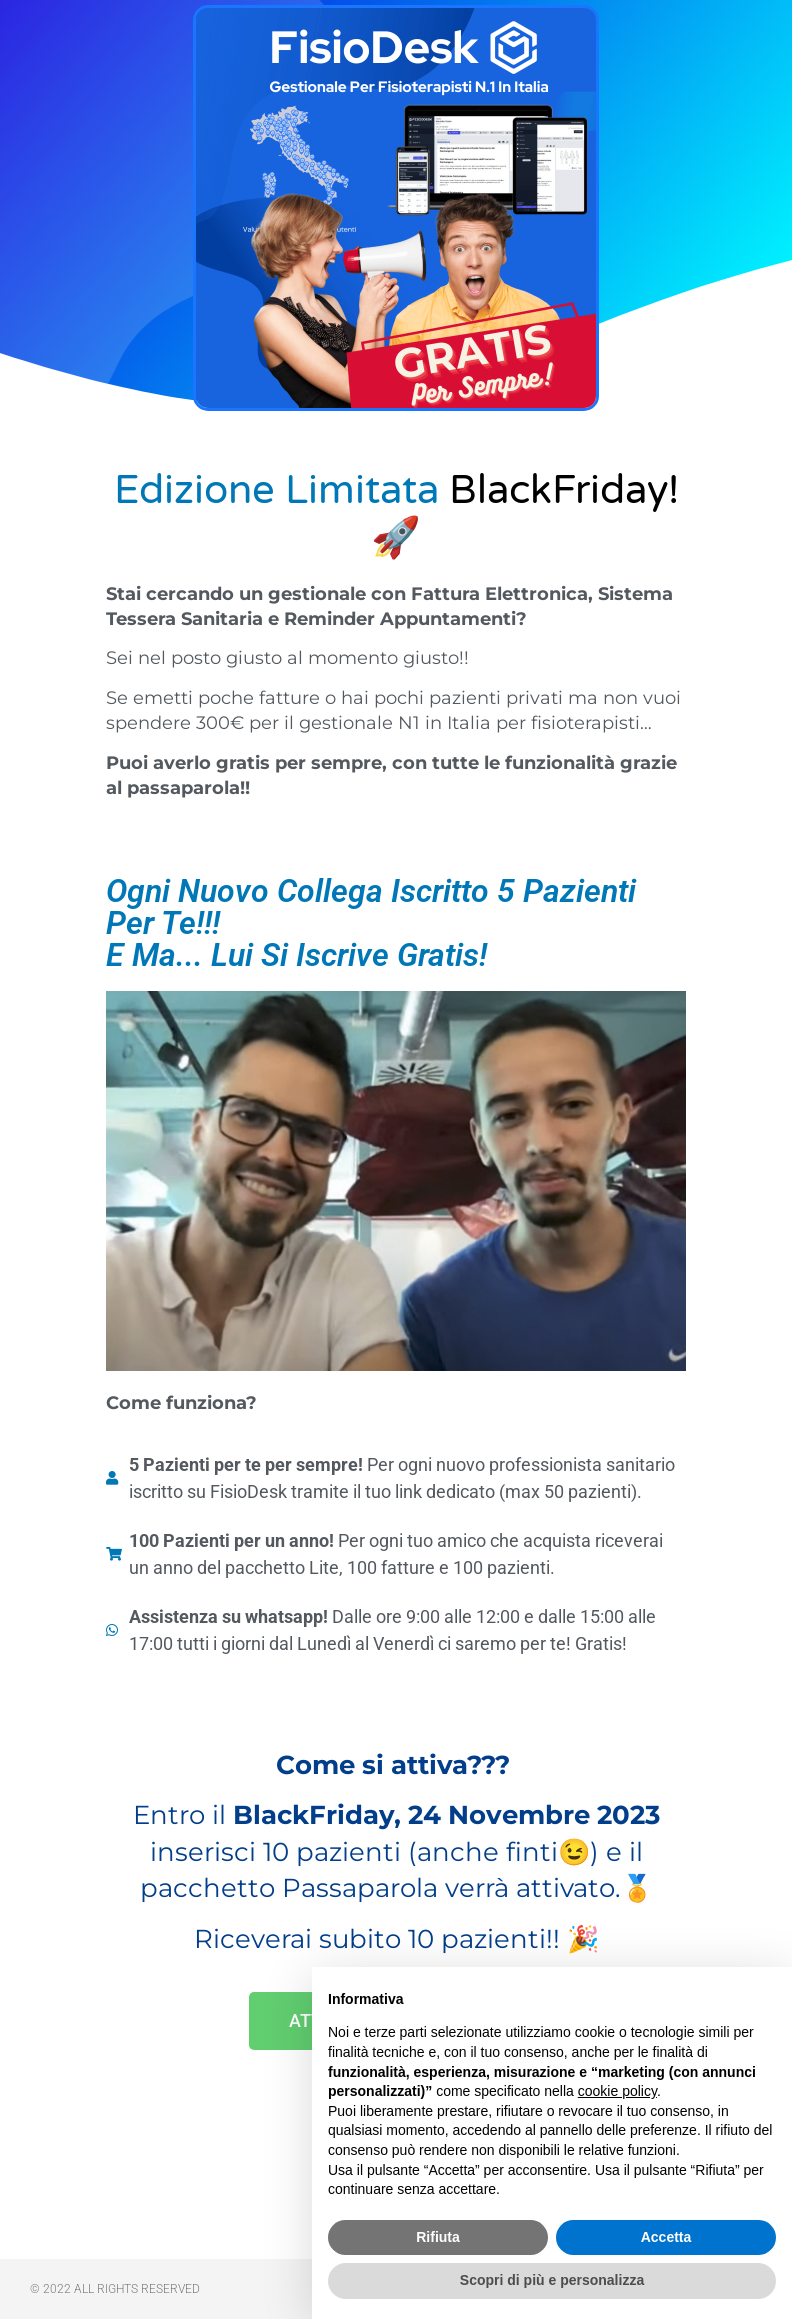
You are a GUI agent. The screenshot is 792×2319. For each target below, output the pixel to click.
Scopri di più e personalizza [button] (552, 2280)
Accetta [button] (666, 2237)
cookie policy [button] (617, 2091)
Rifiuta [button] (438, 2237)
